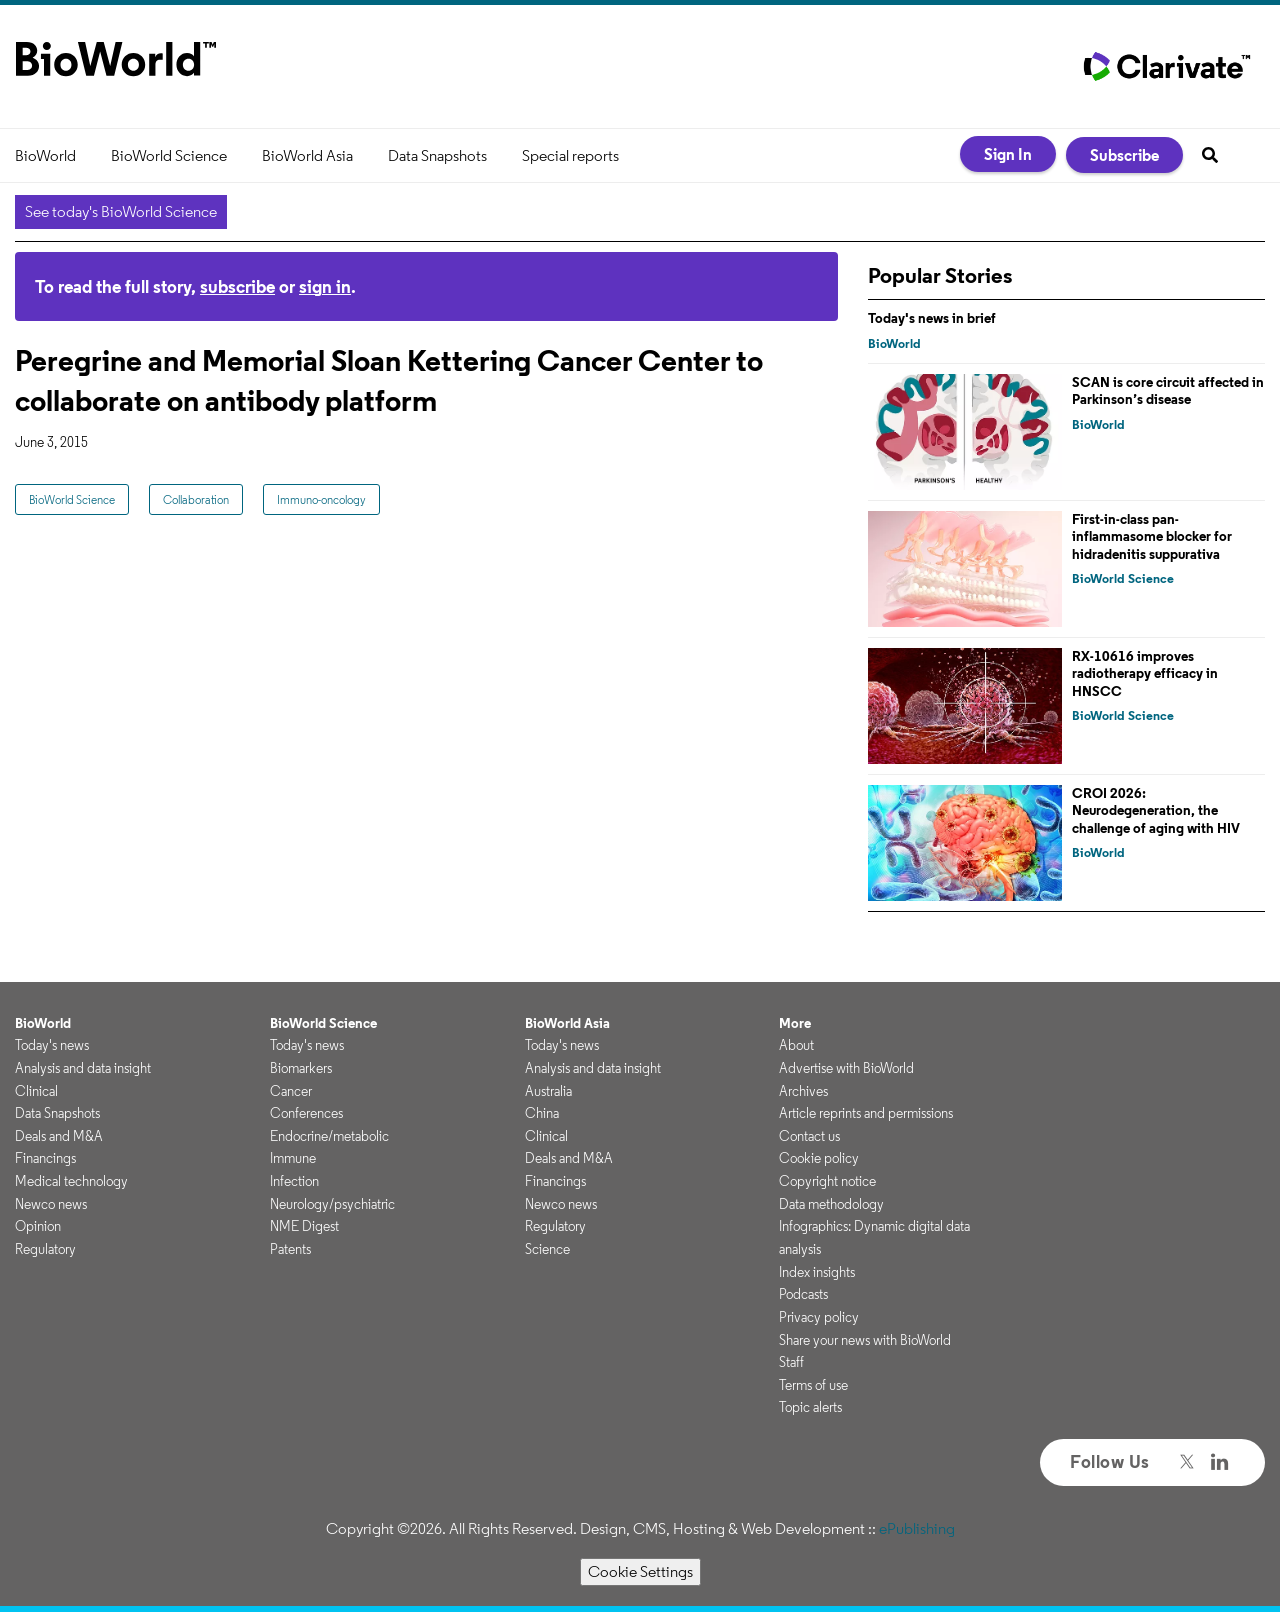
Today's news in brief (932, 318)
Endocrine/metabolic (329, 1136)
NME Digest (304, 1226)
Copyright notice (827, 1181)
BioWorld (45, 155)
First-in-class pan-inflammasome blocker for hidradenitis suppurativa (1152, 536)
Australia (548, 1091)
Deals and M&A (59, 1136)
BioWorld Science (169, 155)
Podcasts (803, 1294)
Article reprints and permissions (866, 1113)
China (542, 1113)
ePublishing (917, 1528)
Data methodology (831, 1204)
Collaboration (196, 499)
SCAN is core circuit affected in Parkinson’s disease (1168, 391)
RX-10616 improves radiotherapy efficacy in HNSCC (1145, 673)
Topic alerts (810, 1407)
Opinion (38, 1226)
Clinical (36, 1091)
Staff (791, 1362)
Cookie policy (819, 1158)
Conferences (306, 1113)
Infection (294, 1181)
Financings (45, 1158)
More (795, 1023)
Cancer (291, 1091)
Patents (290, 1249)
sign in (325, 286)
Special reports (570, 155)
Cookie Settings (640, 1571)
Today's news (52, 1045)
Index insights (817, 1272)
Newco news (51, 1204)
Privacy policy (819, 1317)
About (796, 1045)
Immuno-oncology (321, 499)
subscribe (237, 286)
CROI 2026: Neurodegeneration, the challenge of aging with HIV (1156, 810)
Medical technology (71, 1181)
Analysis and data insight (83, 1068)
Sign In (1008, 154)
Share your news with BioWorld (865, 1340)
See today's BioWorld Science (121, 211)
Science (547, 1249)
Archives (803, 1091)
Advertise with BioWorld (846, 1068)
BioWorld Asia (307, 155)
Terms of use (813, 1385)
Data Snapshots (437, 155)
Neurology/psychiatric (332, 1204)
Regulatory (45, 1249)
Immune (293, 1158)
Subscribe (1124, 155)
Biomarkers (301, 1068)
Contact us (809, 1136)
